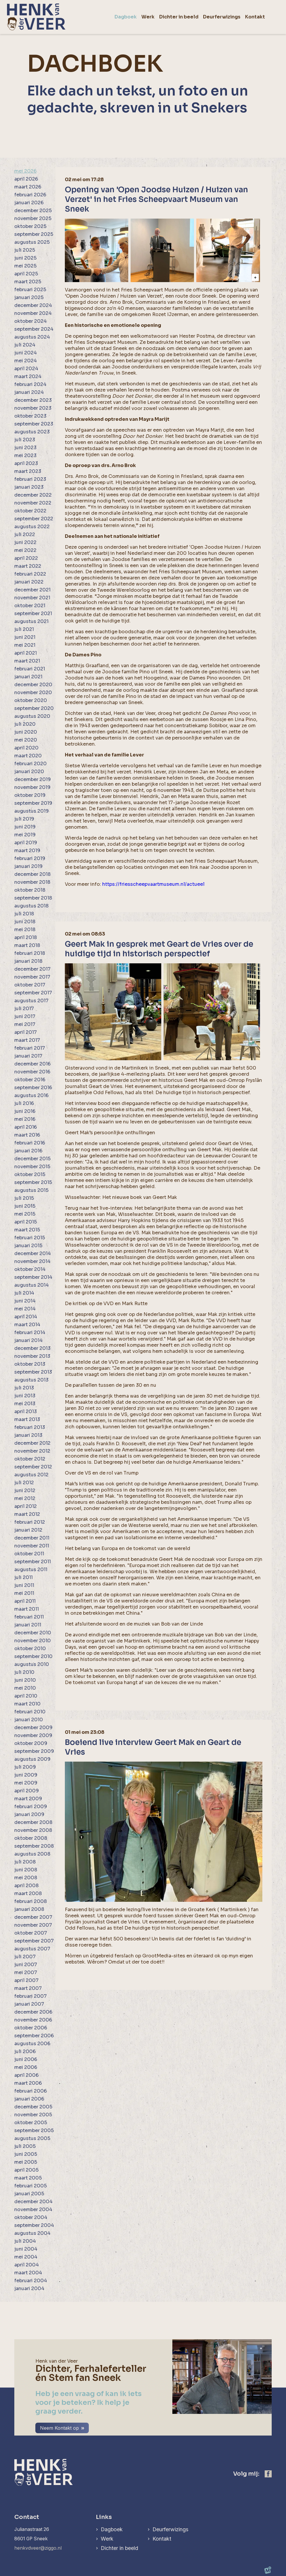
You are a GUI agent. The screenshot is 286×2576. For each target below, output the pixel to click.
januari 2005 (29, 2194)
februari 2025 (30, 289)
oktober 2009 (30, 1743)
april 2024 (26, 368)
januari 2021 (28, 677)
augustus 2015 (31, 1190)
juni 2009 (25, 1775)
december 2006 (33, 2012)
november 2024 (33, 313)
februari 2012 (29, 1522)
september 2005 (34, 2130)
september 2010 (33, 1656)
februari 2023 (30, 479)
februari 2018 (29, 953)
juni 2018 (24, 922)
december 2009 (33, 1727)
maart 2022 (27, 566)
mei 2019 (25, 835)
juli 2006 (25, 2051)
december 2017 (32, 969)
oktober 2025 (30, 226)
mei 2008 (25, 1878)
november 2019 (32, 787)
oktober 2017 (29, 985)
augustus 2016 (31, 1095)
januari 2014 (28, 1340)
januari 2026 (29, 203)
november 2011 (31, 1546)
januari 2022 (29, 582)
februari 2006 (30, 2091)
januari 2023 (29, 487)
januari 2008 (29, 1909)
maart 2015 (27, 1230)
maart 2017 (27, 1040)
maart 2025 (27, 282)
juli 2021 (24, 629)
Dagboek (112, 2529)
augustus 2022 (32, 527)
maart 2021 (27, 661)
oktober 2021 (29, 606)
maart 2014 (27, 1325)
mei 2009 (25, 1783)
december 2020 (33, 685)
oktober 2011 (29, 1554)
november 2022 (32, 503)
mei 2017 (24, 1024)
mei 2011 (24, 1593)
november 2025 (32, 218)
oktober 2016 (29, 1080)
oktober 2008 (30, 1838)
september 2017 (33, 993)
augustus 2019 (31, 811)
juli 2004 (25, 2241)
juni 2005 (25, 2154)
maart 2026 (27, 187)
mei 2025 (25, 266)
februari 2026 (30, 195)
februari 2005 (30, 2186)
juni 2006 (25, 2059)
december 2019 (32, 779)
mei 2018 (24, 929)
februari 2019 (29, 858)
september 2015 (33, 1182)
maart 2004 (28, 2273)
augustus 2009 (32, 1759)
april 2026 (26, 179)
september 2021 (33, 613)
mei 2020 (25, 740)
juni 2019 (25, 827)
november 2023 (32, 408)
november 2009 (33, 1735)
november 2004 (33, 2209)
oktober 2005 (30, 2123)
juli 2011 (23, 1577)
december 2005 (33, 2107)
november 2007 (33, 1925)
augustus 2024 (32, 337)
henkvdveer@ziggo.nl (38, 2548)
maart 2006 (28, 2083)
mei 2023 (25, 455)
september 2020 (34, 708)
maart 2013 (27, 1419)
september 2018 (33, 898)
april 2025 (26, 274)
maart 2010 (27, 1704)
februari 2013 (29, 1427)
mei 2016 (24, 1119)
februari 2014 (29, 1332)
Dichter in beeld (119, 2548)
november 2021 (32, 598)
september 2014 (33, 1277)
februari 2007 (30, 1996)
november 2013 (32, 1356)
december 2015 (32, 1159)
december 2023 (33, 400)
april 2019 (25, 843)
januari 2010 (28, 1720)
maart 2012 (27, 1514)
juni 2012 (24, 1490)
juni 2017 (24, 1016)
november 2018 (32, 882)
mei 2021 (24, 645)
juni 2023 (25, 448)
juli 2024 (24, 345)
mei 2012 (24, 1498)
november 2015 (32, 1166)
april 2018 (25, 937)
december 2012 (32, 1443)
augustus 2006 (32, 2043)
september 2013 (33, 1372)
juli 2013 (24, 1388)
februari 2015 (29, 1238)
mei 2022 (25, 550)
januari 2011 (27, 1625)
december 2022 (33, 495)
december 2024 (33, 305)
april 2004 (26, 2265)
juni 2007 (25, 1964)
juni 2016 (24, 1111)
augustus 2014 (31, 1285)
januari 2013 (28, 1435)
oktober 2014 (30, 1269)
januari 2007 (29, 2004)
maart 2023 (27, 471)
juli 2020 (25, 724)
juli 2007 (25, 1957)
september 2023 (33, 424)
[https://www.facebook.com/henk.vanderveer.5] (268, 2473)
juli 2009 (25, 1767)
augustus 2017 (31, 1001)
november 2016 (32, 1072)
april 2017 (25, 1032)
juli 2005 (25, 2146)
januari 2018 (28, 961)
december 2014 (32, 1253)
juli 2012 (24, 1483)
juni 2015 (24, 1206)
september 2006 (34, 2036)
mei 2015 (24, 1214)
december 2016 (32, 1064)
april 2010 (25, 1696)
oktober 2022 (30, 511)
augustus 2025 (32, 242)
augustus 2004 (32, 2233)
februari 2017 (29, 1048)
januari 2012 (28, 1530)
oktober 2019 (30, 795)
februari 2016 (29, 1143)
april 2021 (25, 653)
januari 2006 (29, 2099)
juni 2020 (25, 732)
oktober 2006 (30, 2028)
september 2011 (32, 1562)
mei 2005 (25, 2162)
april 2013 (25, 1411)
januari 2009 (29, 1814)
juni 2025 (25, 258)
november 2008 (33, 1830)
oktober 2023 (30, 416)
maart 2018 (27, 945)
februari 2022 (30, 574)
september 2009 (34, 1751)
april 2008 (26, 1885)
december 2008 (33, 1822)
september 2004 (34, 2225)
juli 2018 (24, 914)
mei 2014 (25, 1309)
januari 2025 (29, 297)
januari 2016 (28, 1151)
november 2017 (32, 977)
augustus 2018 (31, 906)
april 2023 (26, 463)
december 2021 (32, 590)
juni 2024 (25, 353)
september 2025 (33, 234)
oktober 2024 (30, 321)
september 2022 (33, 519)
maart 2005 (28, 2178)
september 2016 (33, 1087)
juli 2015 (24, 1198)
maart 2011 (26, 1609)
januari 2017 (28, 1056)
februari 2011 (29, 1617)
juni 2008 (25, 1870)
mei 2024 (25, 361)
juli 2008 (25, 1862)
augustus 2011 (30, 1569)
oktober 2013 (29, 1364)
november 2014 (32, 1261)
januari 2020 (29, 771)
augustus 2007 (32, 1949)
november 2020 (33, 692)
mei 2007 (25, 1972)
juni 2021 (24, 637)
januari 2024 (29, 392)
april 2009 (26, 1791)
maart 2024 (27, 376)
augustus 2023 (32, 432)
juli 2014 (24, 1293)
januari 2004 (29, 2288)
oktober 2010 (30, 1648)
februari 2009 (30, 1806)
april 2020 (26, 748)
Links (104, 2517)
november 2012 (32, 1451)
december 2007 (33, 1917)
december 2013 (32, 1348)
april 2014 (25, 1317)
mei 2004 (25, 2257)
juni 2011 (24, 1585)
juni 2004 (25, 2249)
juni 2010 (25, 1680)
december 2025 (33, 210)
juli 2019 (24, 819)
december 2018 (32, 874)
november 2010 (32, 1641)
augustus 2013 (31, 1380)
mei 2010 (25, 1688)
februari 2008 (30, 1901)
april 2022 (26, 558)
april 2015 (25, 1222)
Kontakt (161, 2539)
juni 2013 (24, 1396)
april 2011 (25, 1601)
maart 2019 (27, 850)
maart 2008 (28, 1893)
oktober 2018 (29, 890)
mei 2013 (24, 1404)
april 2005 (26, 2170)
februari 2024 (30, 384)
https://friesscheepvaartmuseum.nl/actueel (153, 884)
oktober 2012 (29, 1459)
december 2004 (33, 2202)
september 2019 (33, 803)
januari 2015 (28, 1245)
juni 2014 (25, 1301)
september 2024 (33, 329)
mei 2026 (25, 171)
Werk (107, 2539)
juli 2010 (24, 1672)
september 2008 (34, 1846)
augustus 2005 (32, 2138)
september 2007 (34, 1941)
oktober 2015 (29, 1174)
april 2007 (26, 1980)
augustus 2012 (31, 1475)
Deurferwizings (170, 2529)
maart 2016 (27, 1135)
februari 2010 (30, 1712)
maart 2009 (28, 1799)
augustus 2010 (31, 1664)
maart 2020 (28, 756)
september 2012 (33, 1467)
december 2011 (31, 1538)
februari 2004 (30, 2281)
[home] (36, 17)
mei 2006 (25, 2067)
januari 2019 (28, 866)
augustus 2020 (32, 716)
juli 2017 (24, 1008)
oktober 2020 (30, 700)
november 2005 (33, 2115)
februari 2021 (29, 669)
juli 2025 (24, 250)
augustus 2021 (31, 621)
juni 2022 (25, 542)
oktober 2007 (30, 1933)
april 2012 (25, 1506)
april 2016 (25, 1127)
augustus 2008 (32, 1854)
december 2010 (32, 1633)
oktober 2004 (30, 2217)
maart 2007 (28, 1988)
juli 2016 (24, 1103)
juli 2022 (24, 534)
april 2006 (26, 2075)
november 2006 (33, 2020)
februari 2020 (30, 764)
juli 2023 (24, 440)
